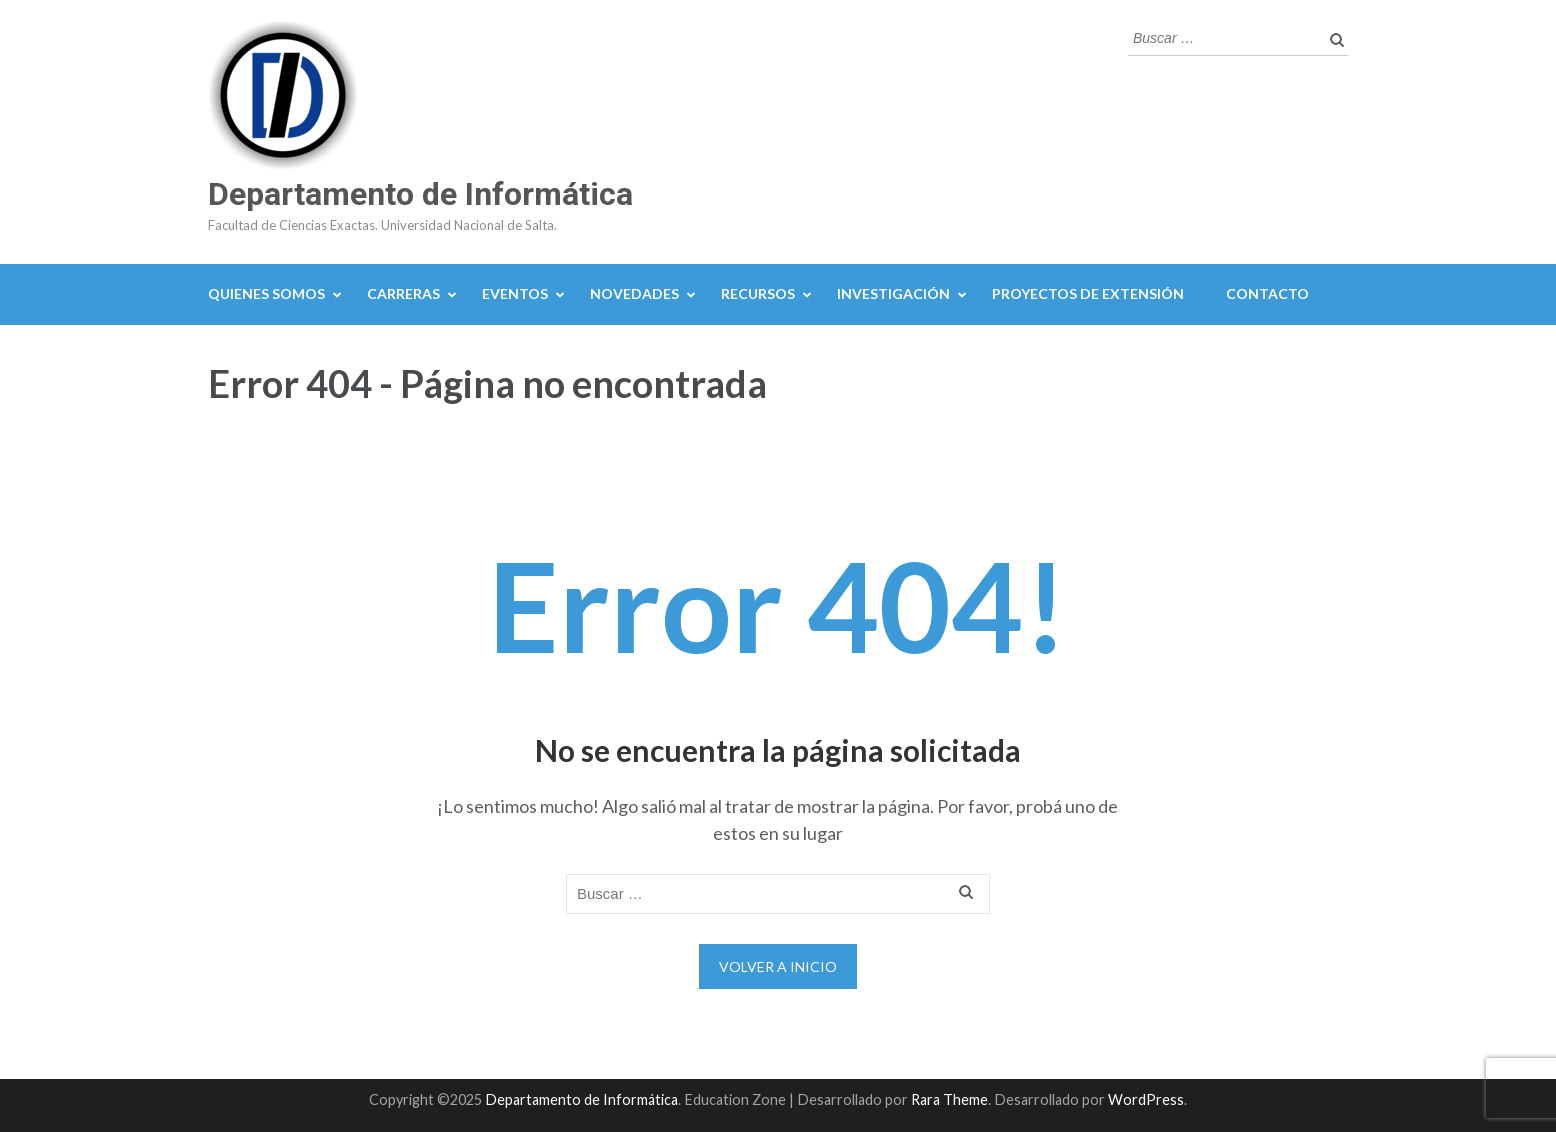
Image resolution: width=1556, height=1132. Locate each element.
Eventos (515, 293)
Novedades (634, 293)
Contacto (1267, 293)
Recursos (758, 293)
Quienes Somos (266, 293)
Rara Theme (949, 1099)
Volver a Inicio (778, 966)
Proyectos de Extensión (1088, 293)
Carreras (403, 293)
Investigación (893, 293)
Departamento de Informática (420, 194)
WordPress (1146, 1099)
